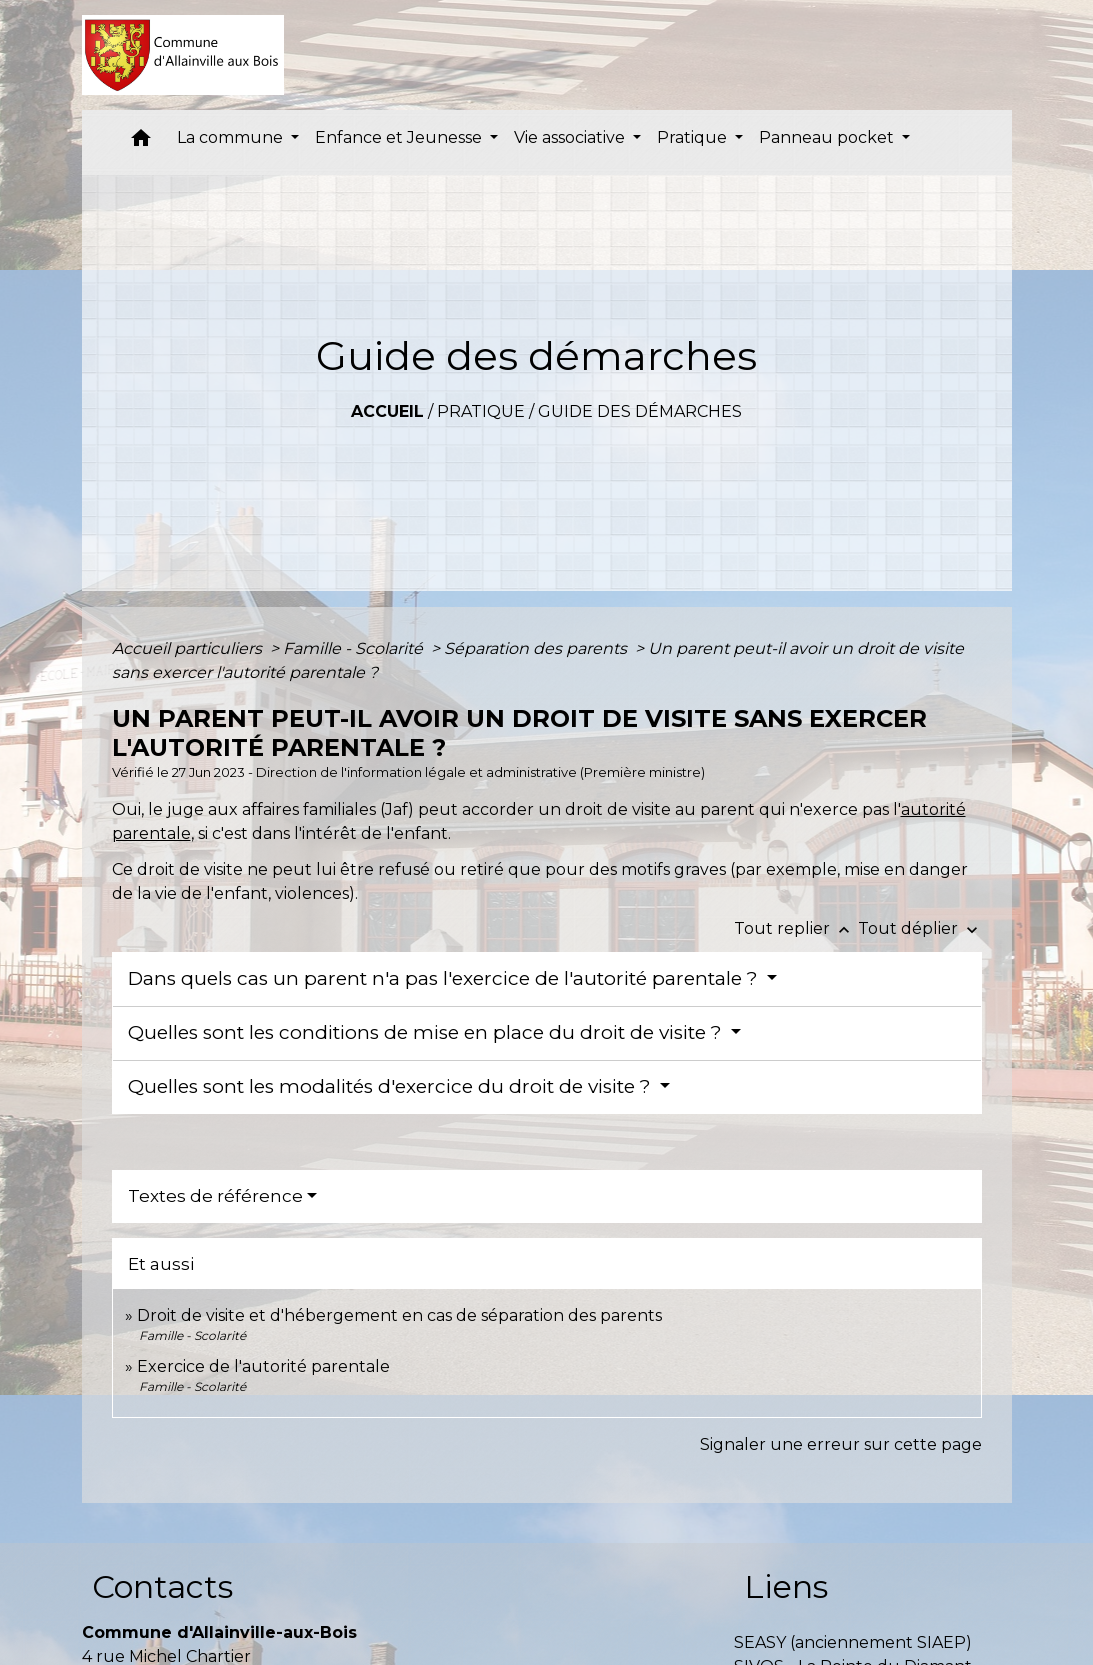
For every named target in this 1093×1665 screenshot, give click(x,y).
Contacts (162, 1586)
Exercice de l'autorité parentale (263, 1366)
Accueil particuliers (189, 648)
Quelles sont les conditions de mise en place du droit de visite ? (427, 1032)
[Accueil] (183, 55)
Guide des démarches (640, 411)
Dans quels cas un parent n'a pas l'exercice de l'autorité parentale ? (445, 978)
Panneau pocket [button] (828, 137)
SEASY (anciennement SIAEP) (853, 1642)
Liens (786, 1586)
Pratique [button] (694, 137)
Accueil (387, 411)
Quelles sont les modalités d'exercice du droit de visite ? (392, 1086)
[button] (141, 142)
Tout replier (796, 928)
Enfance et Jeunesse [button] (400, 137)
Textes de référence (215, 1196)
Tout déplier (920, 928)
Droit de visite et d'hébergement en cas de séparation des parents (399, 1315)
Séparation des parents (537, 648)
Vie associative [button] (571, 137)
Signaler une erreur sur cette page (841, 1444)
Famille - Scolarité (355, 648)
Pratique (481, 411)
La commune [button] (232, 137)
